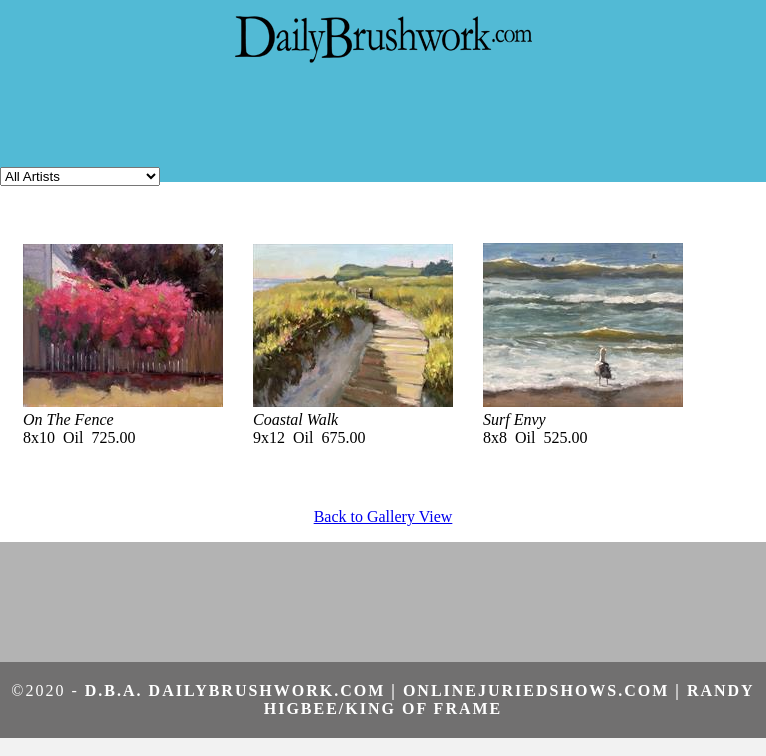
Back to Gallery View (383, 516)
